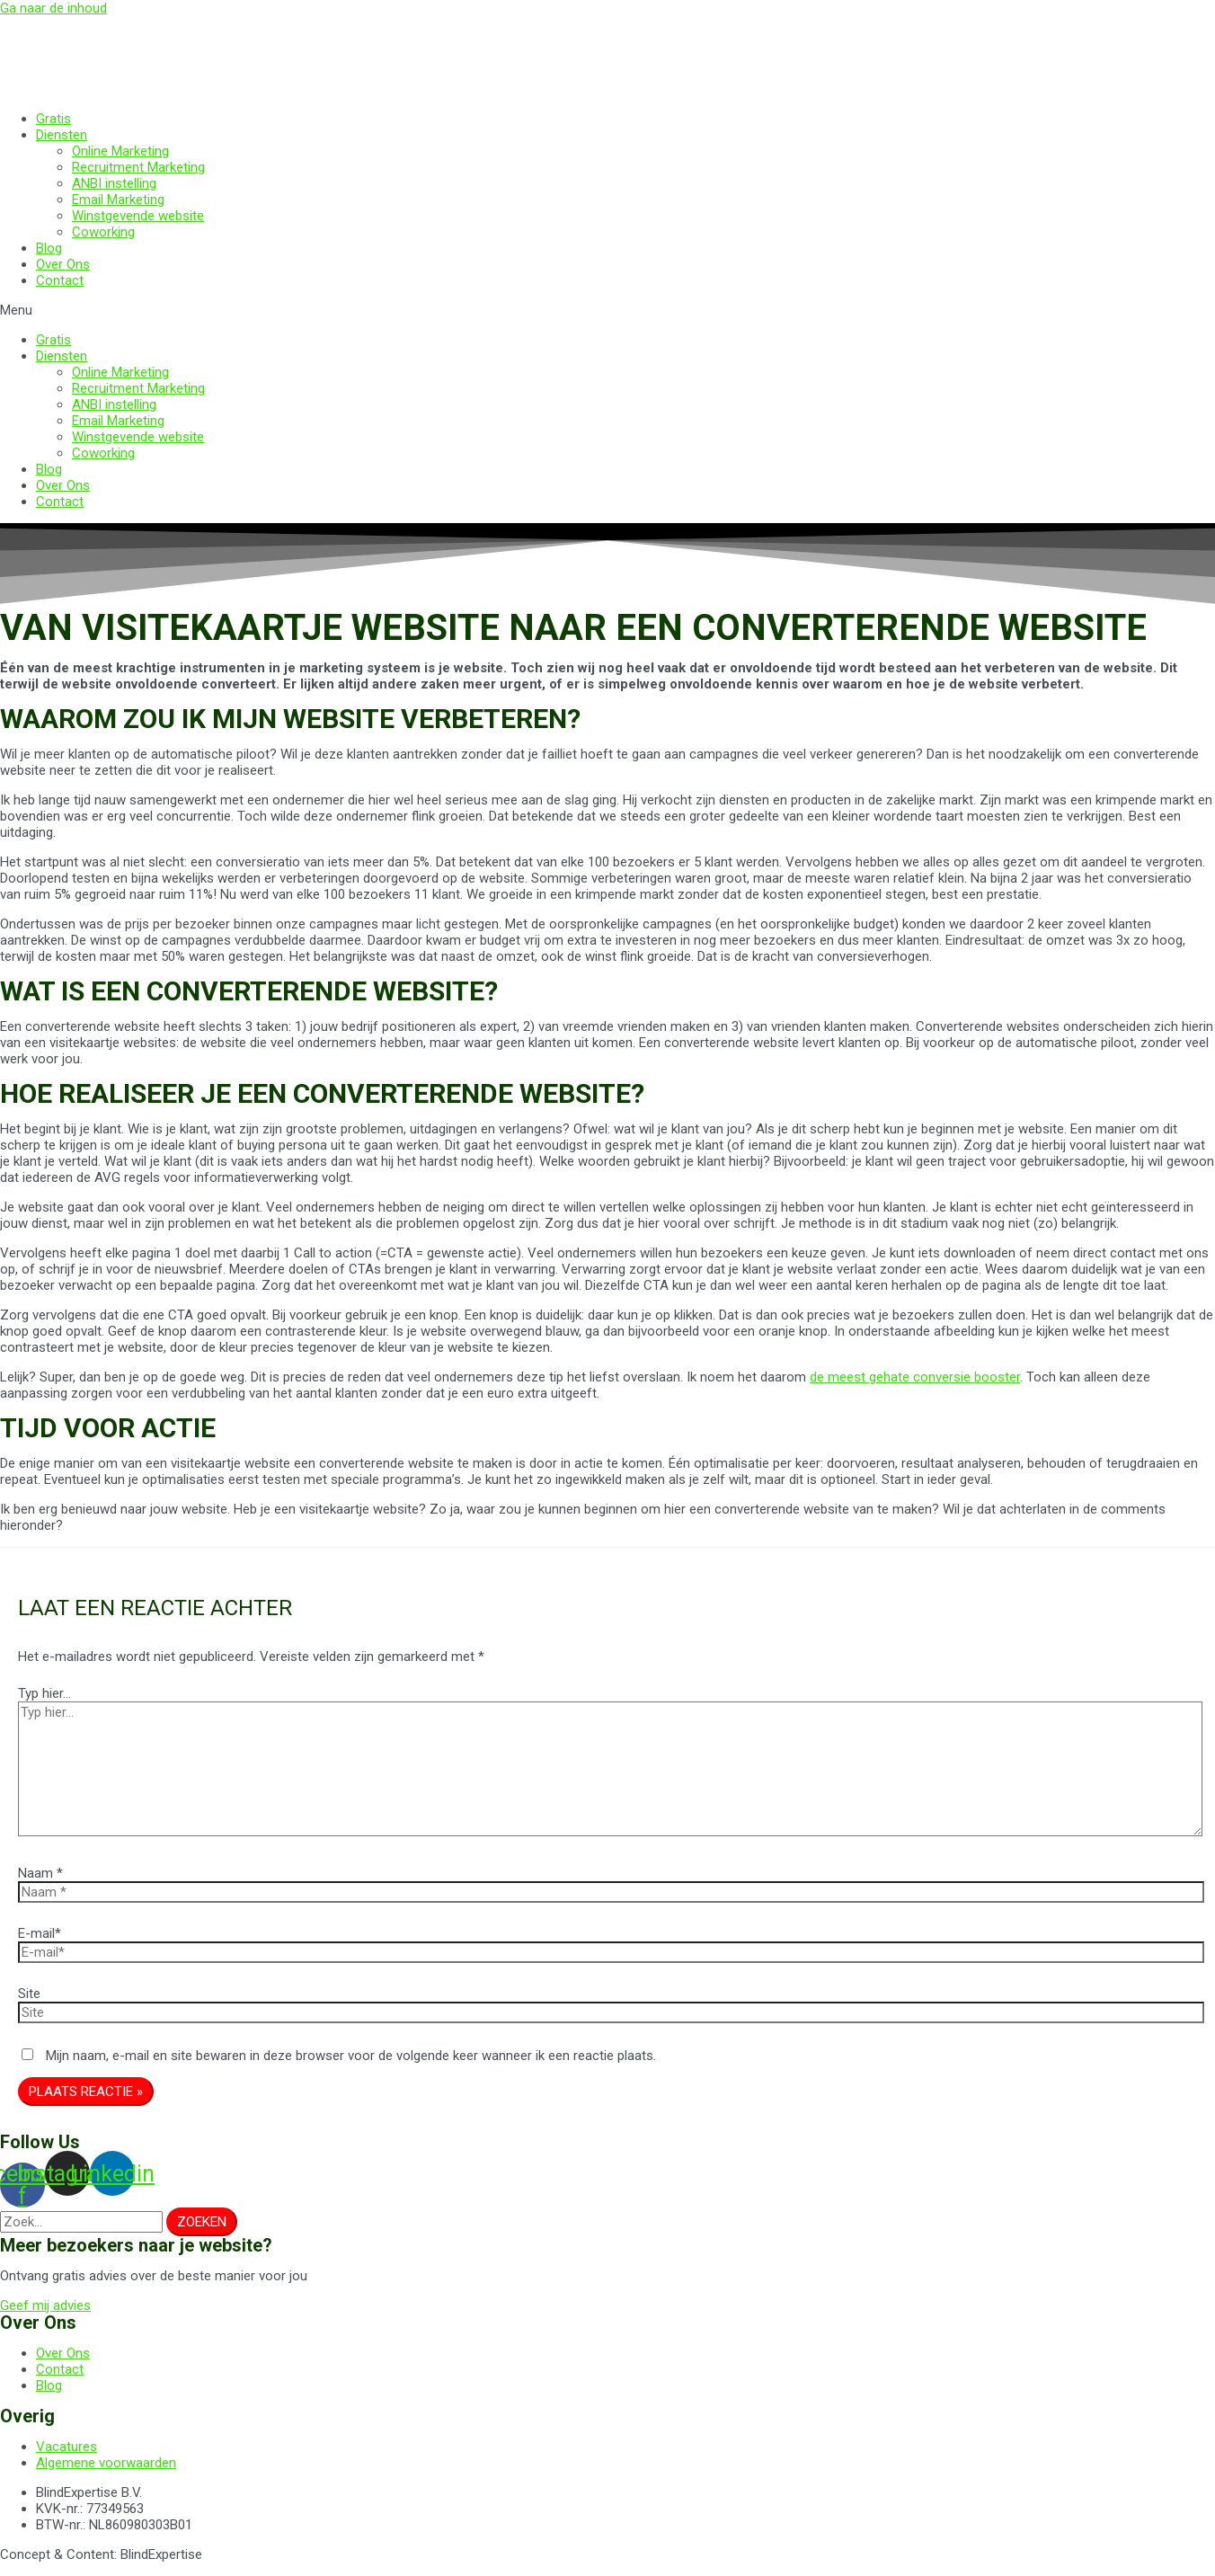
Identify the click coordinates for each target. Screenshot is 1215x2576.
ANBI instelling (114, 183)
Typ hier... (44, 1693)
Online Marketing (120, 151)
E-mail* (39, 1933)
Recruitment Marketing (138, 167)
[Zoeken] (201, 2221)
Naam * (40, 1873)
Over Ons (63, 264)
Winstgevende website (138, 216)
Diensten (61, 135)
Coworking (103, 232)
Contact (60, 280)
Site (29, 1993)
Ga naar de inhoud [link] (53, 8)
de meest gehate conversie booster (915, 1377)
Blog (49, 248)
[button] (607, 310)
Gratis (53, 119)
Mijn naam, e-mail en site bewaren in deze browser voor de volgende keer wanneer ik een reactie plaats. (351, 2055)
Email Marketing (118, 199)
